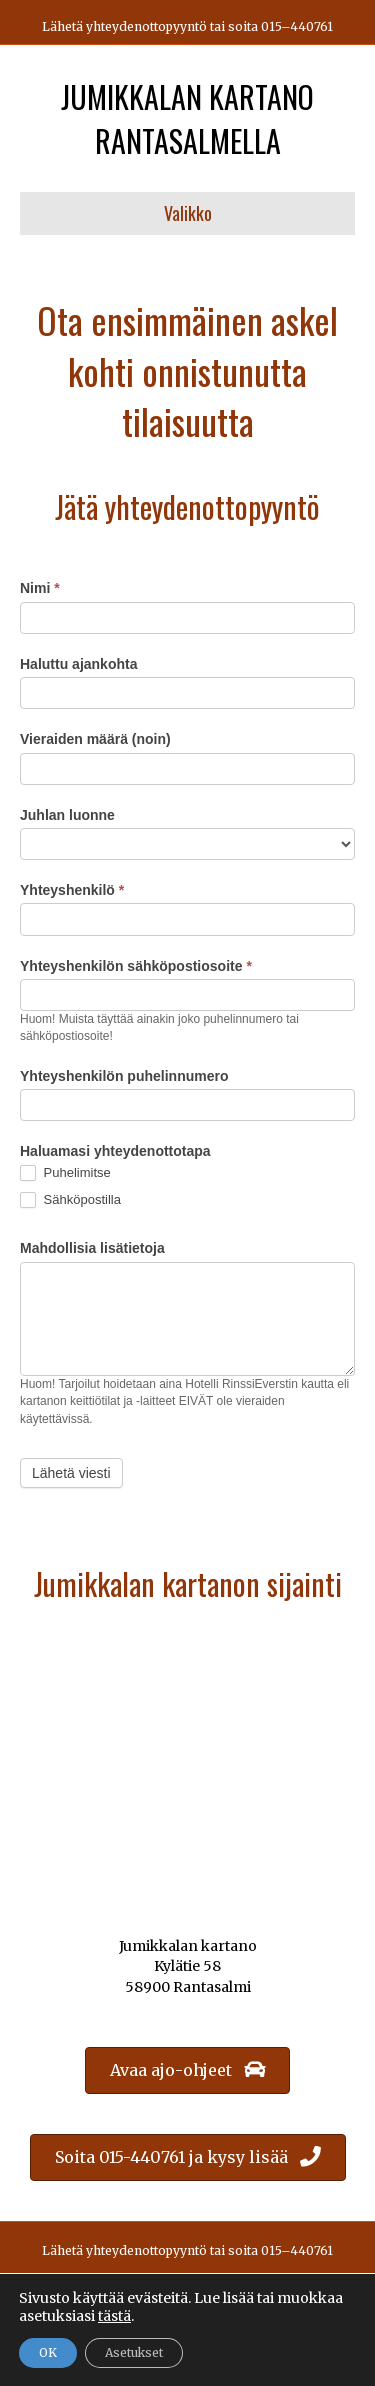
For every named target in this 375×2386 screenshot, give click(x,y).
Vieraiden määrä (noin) (95, 739)
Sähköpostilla (70, 1200)
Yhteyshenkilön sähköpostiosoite (136, 966)
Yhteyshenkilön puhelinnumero (124, 1076)
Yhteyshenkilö (72, 890)
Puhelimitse (65, 1173)
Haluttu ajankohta (78, 664)
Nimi (40, 588)
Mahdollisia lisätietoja (92, 1248)
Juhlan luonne (67, 815)
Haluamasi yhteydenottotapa (115, 1151)
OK (48, 2352)
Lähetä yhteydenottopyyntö (124, 26)
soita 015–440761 (280, 26)
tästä (114, 2316)
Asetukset (134, 2352)
